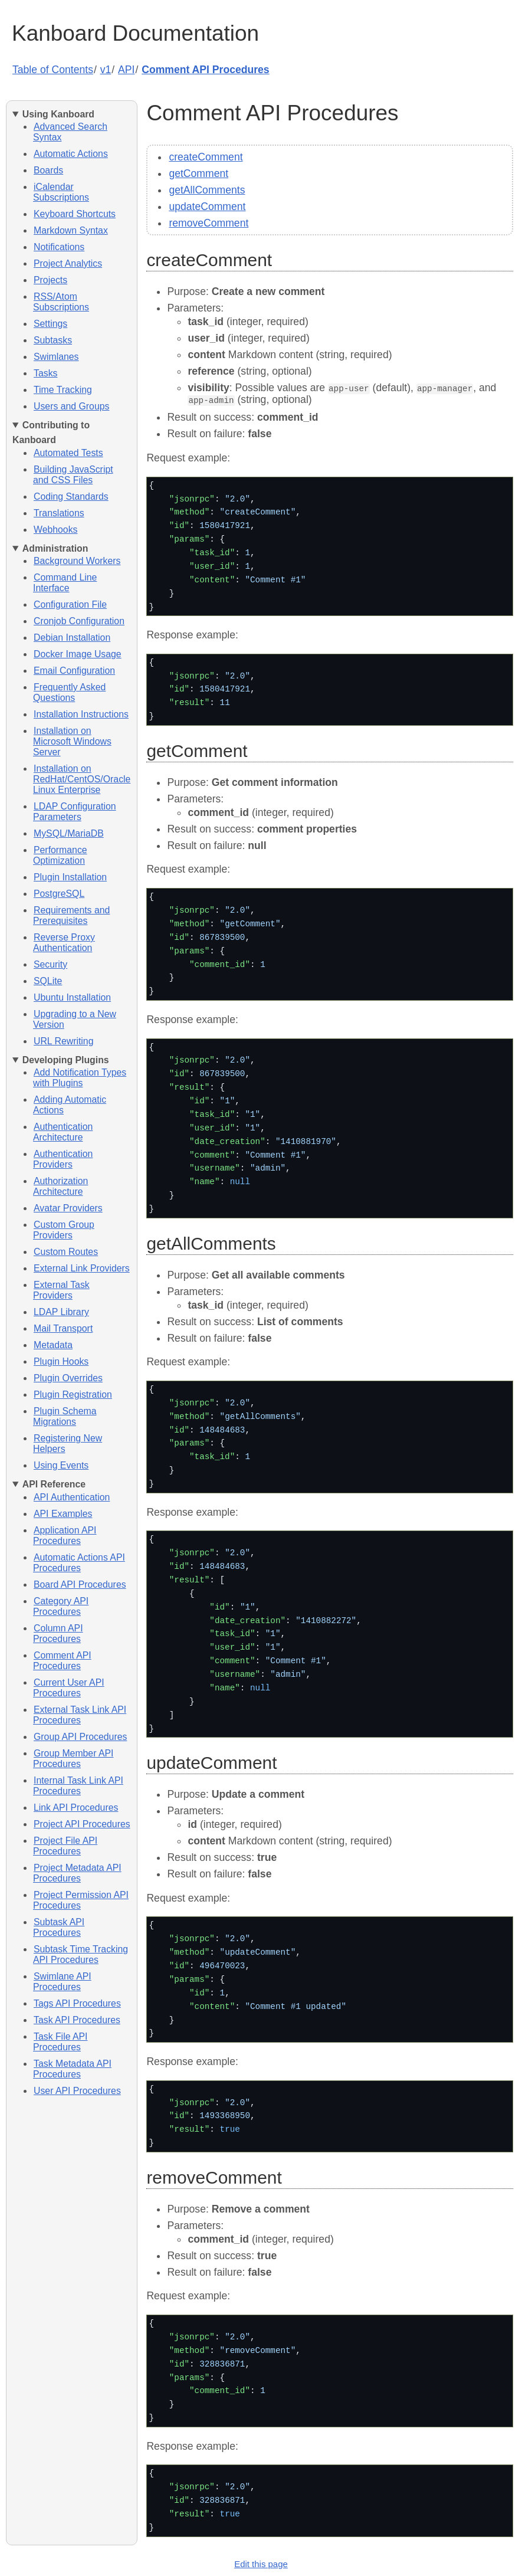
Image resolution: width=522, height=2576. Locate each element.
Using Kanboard (58, 114)
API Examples (63, 1514)
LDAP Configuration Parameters (74, 811)
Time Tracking (63, 390)
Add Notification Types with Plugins (79, 1077)
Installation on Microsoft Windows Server (72, 741)
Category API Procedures (60, 1606)
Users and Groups (71, 406)
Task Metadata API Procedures (72, 2069)
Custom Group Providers (63, 1230)
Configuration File (70, 604)
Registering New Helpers (67, 1443)
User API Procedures (77, 2091)
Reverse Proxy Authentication (64, 942)
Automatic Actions (71, 154)
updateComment (207, 206)
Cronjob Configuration (79, 621)
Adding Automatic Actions (69, 1104)
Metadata (53, 1345)
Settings (50, 324)
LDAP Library (61, 1312)
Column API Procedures (58, 1633)
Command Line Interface (65, 582)
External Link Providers (82, 1268)
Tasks (45, 373)
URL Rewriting (63, 1041)
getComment (198, 173)
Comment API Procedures (205, 70)
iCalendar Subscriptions (61, 192)
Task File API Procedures (60, 2041)
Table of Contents (52, 70)
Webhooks (56, 530)
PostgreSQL (59, 894)
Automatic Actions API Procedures (79, 1562)
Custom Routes (66, 1252)
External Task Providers (61, 1290)
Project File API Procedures (65, 1846)
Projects (50, 280)
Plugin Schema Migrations (64, 1416)
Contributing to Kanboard (51, 432)
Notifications (59, 247)
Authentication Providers (63, 1159)
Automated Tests (68, 453)
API (126, 70)
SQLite (48, 981)
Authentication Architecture (63, 1132)
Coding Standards (71, 496)
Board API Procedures (80, 1584)
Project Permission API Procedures (81, 1900)
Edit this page (261, 2563)
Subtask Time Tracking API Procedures (80, 1954)
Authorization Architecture (60, 1186)
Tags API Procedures (77, 2003)
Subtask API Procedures (58, 1927)
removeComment (208, 223)
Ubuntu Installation (72, 997)
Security (50, 964)
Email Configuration (74, 671)
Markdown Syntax (71, 230)
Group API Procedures (80, 1737)
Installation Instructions (81, 714)
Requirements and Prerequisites (71, 915)
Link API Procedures (76, 1807)
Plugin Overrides (68, 1378)
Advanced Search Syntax (70, 132)
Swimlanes (56, 357)
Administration (55, 548)
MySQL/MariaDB (69, 833)
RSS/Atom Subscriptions (61, 301)
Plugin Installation (70, 877)
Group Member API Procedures (73, 1758)
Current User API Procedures (68, 1687)
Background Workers (77, 561)
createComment (205, 157)
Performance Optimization (60, 855)
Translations (59, 513)
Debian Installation (72, 637)
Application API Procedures (64, 1535)
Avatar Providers (68, 1208)
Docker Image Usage (78, 654)
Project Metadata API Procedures (77, 1873)
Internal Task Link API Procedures (78, 1785)
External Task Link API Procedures (79, 1715)
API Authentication (72, 1497)
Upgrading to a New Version (74, 1019)
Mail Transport (63, 1328)
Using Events (61, 1465)
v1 (105, 70)
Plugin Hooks (61, 1361)
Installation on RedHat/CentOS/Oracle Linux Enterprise (81, 779)
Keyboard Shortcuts (75, 214)
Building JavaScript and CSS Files (73, 474)
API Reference (54, 1484)
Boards (48, 170)
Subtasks (53, 340)
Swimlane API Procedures (62, 1981)
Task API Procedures (77, 2020)
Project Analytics (68, 263)
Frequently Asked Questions (69, 692)
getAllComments (207, 190)
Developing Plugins (65, 1060)
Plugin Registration (73, 1394)
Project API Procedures (82, 1824)
